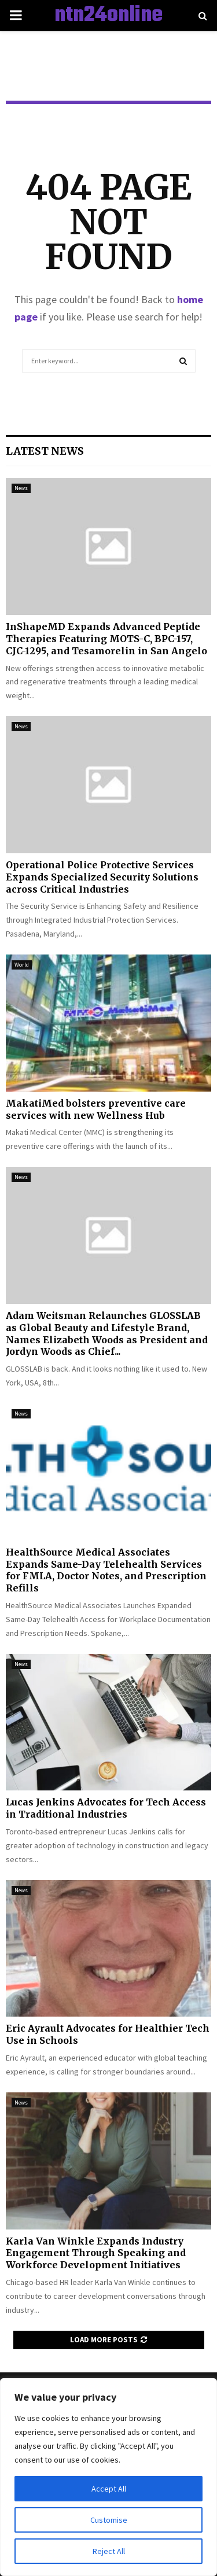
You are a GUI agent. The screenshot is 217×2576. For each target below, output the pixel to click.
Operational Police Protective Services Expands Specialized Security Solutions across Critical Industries (102, 877)
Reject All (109, 2551)
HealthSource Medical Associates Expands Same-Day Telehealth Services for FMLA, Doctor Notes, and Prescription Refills (106, 1570)
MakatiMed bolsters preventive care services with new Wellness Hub (96, 1109)
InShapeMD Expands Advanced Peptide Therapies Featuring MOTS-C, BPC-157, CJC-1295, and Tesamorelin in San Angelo (106, 639)
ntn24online (108, 15)
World (21, 964)
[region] (108, 2477)
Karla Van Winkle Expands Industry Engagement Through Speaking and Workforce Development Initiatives (96, 2253)
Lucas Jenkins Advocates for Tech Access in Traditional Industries (106, 1808)
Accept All (108, 2488)
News (21, 488)
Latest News (45, 451)
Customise (108, 2520)
